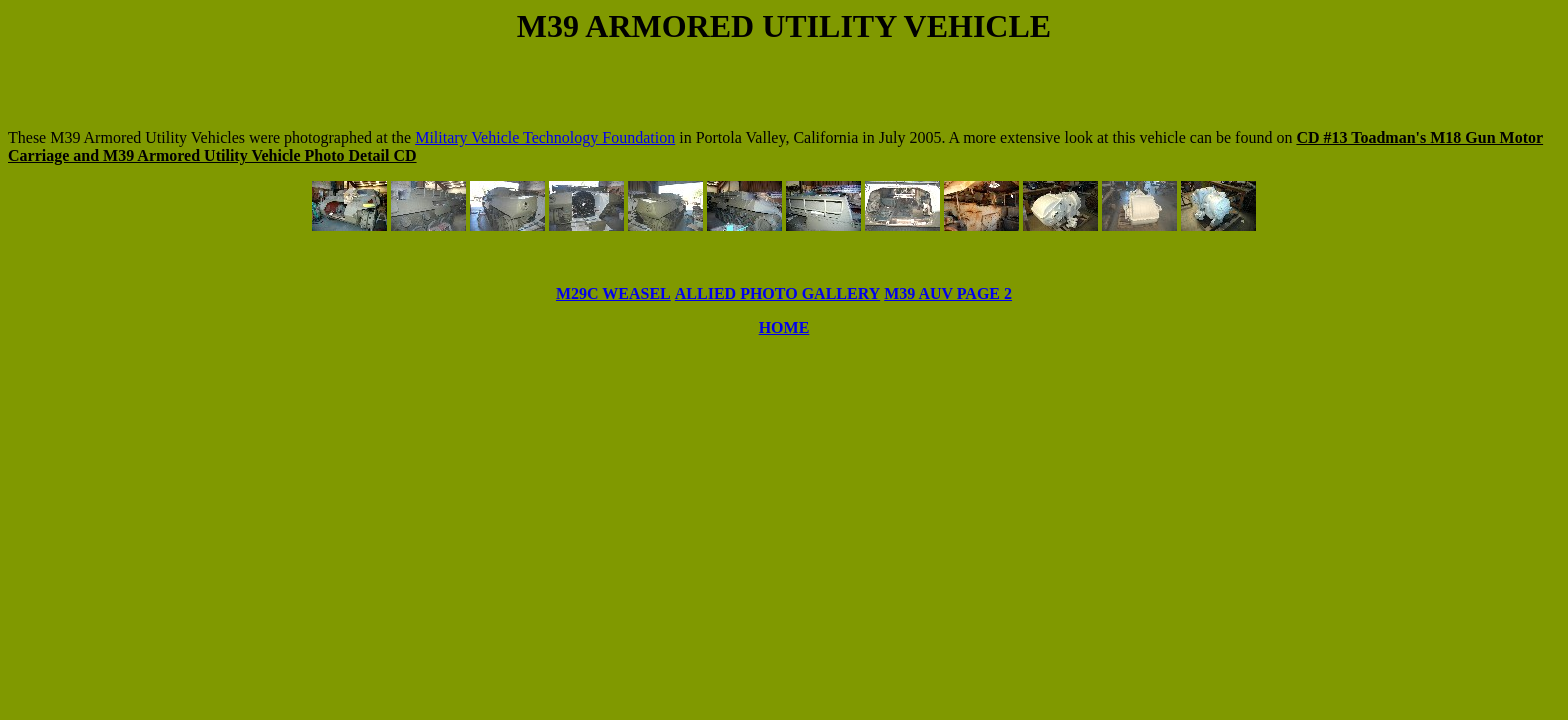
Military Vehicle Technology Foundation (545, 137)
